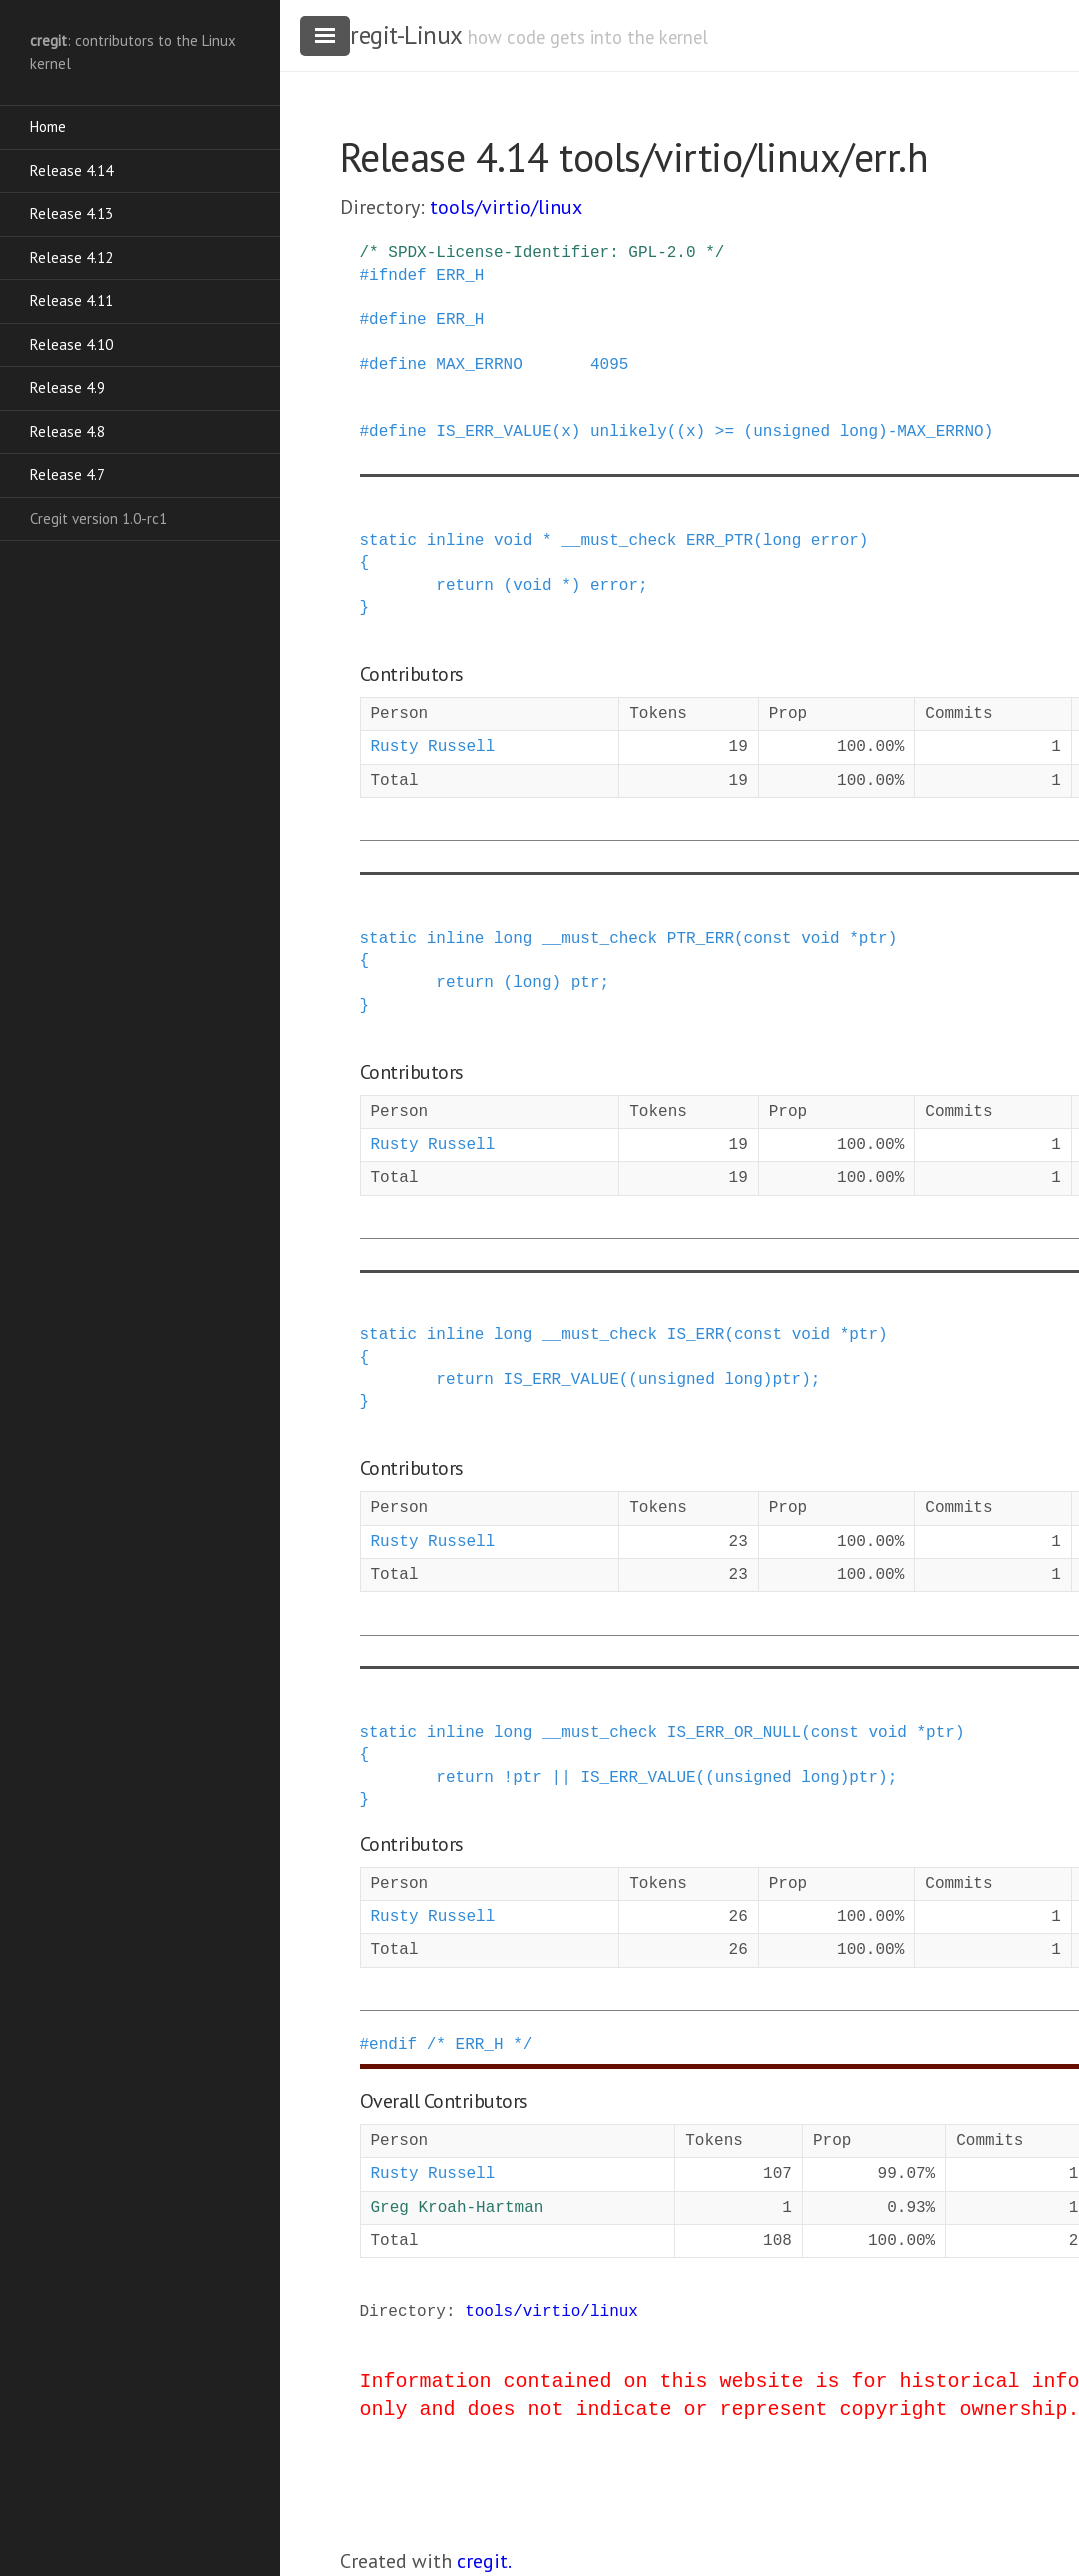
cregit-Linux (401, 35)
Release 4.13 (71, 213)
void (513, 541)
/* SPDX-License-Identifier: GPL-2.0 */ (542, 253)
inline (456, 541)
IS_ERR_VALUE (493, 432)
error (835, 541)
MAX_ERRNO (479, 365)
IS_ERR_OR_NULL (734, 1733)
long (782, 541)
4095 (609, 365)
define (398, 320)
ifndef (398, 276)
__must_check (618, 541)
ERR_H (460, 276)
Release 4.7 (67, 474)
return (465, 586)
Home (48, 126)
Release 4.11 (71, 300)
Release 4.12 (71, 257)
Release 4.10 (71, 344)
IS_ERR (696, 1335)
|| (561, 1778)
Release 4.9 (67, 387)
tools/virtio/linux (506, 207)
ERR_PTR (719, 541)
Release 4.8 (67, 431)
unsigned (676, 1380)
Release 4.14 (71, 170)
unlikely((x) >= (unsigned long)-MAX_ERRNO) (791, 432)
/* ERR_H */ (480, 2045)
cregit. (484, 2561)
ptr (873, 939)
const (768, 939)
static (389, 541)
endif (393, 2045)
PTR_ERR (700, 939)
